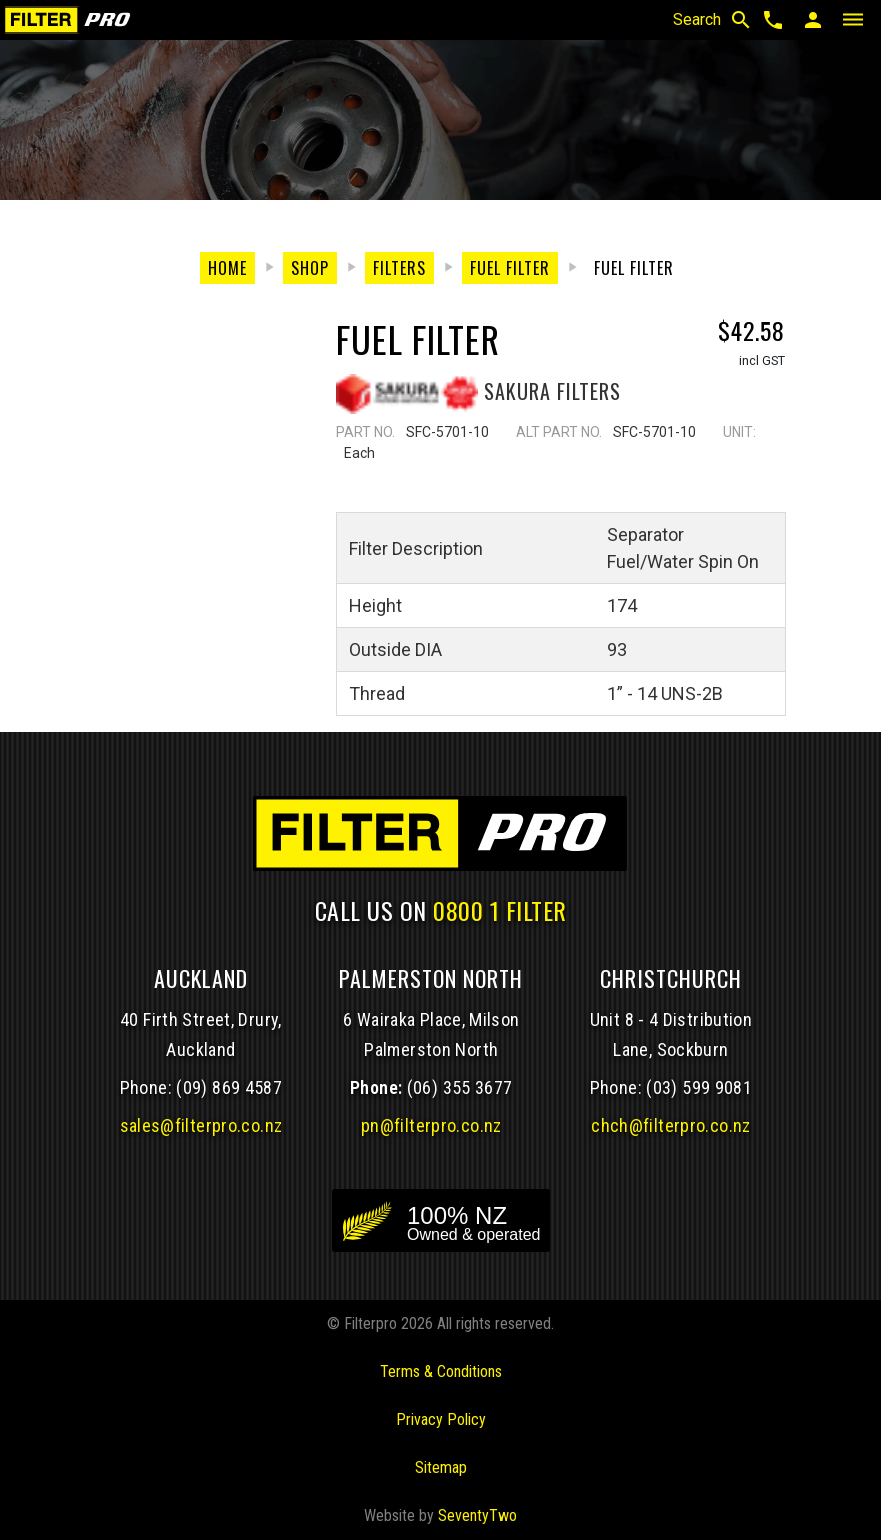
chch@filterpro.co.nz (670, 1125)
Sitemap (441, 1467)
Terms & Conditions (441, 1371)
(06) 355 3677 (460, 1087)
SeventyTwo (477, 1515)
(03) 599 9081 (699, 1087)
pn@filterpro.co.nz (431, 1125)
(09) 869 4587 (229, 1087)
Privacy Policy (441, 1419)
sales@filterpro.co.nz (201, 1125)
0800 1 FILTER (500, 910)
